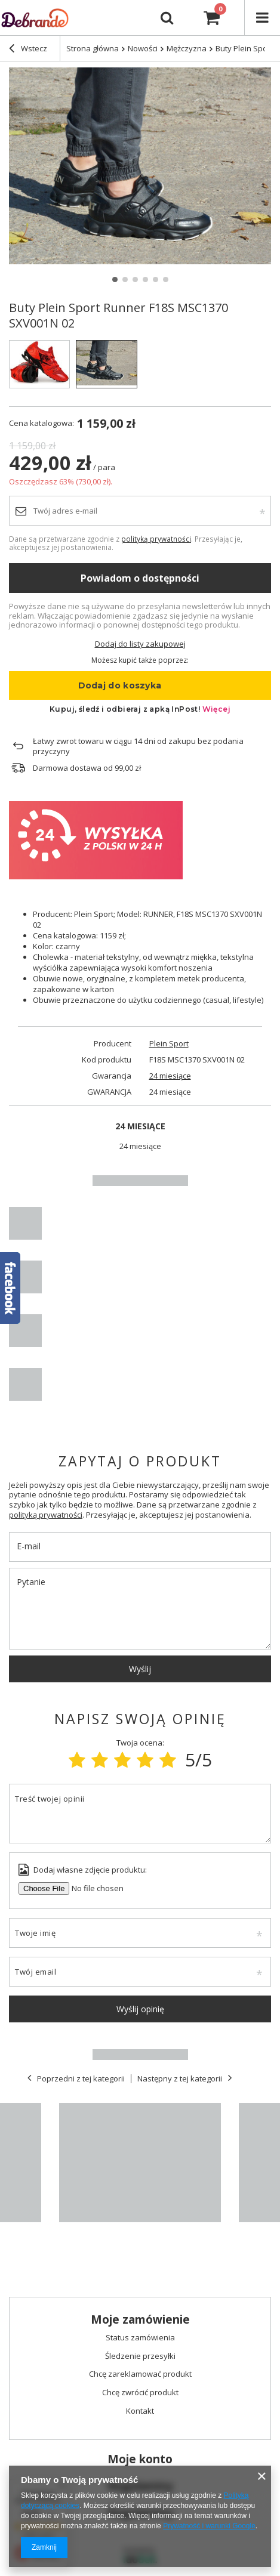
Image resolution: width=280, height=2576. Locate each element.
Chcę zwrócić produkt (140, 2393)
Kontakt (140, 2411)
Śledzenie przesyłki (140, 2356)
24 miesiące (170, 1076)
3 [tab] (135, 279)
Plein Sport (169, 1044)
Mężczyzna (187, 48)
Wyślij (140, 1669)
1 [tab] (115, 279)
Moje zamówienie (140, 2319)
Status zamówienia (140, 2338)
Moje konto (140, 2459)
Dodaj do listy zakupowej (140, 644)
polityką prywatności (156, 538)
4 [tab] (145, 279)
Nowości (143, 48)
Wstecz (28, 49)
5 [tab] (155, 279)
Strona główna (92, 48)
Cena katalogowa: (41, 423)
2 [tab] (125, 279)
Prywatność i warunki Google (209, 2526)
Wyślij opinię (140, 2009)
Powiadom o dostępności (140, 578)
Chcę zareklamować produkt (140, 2374)
